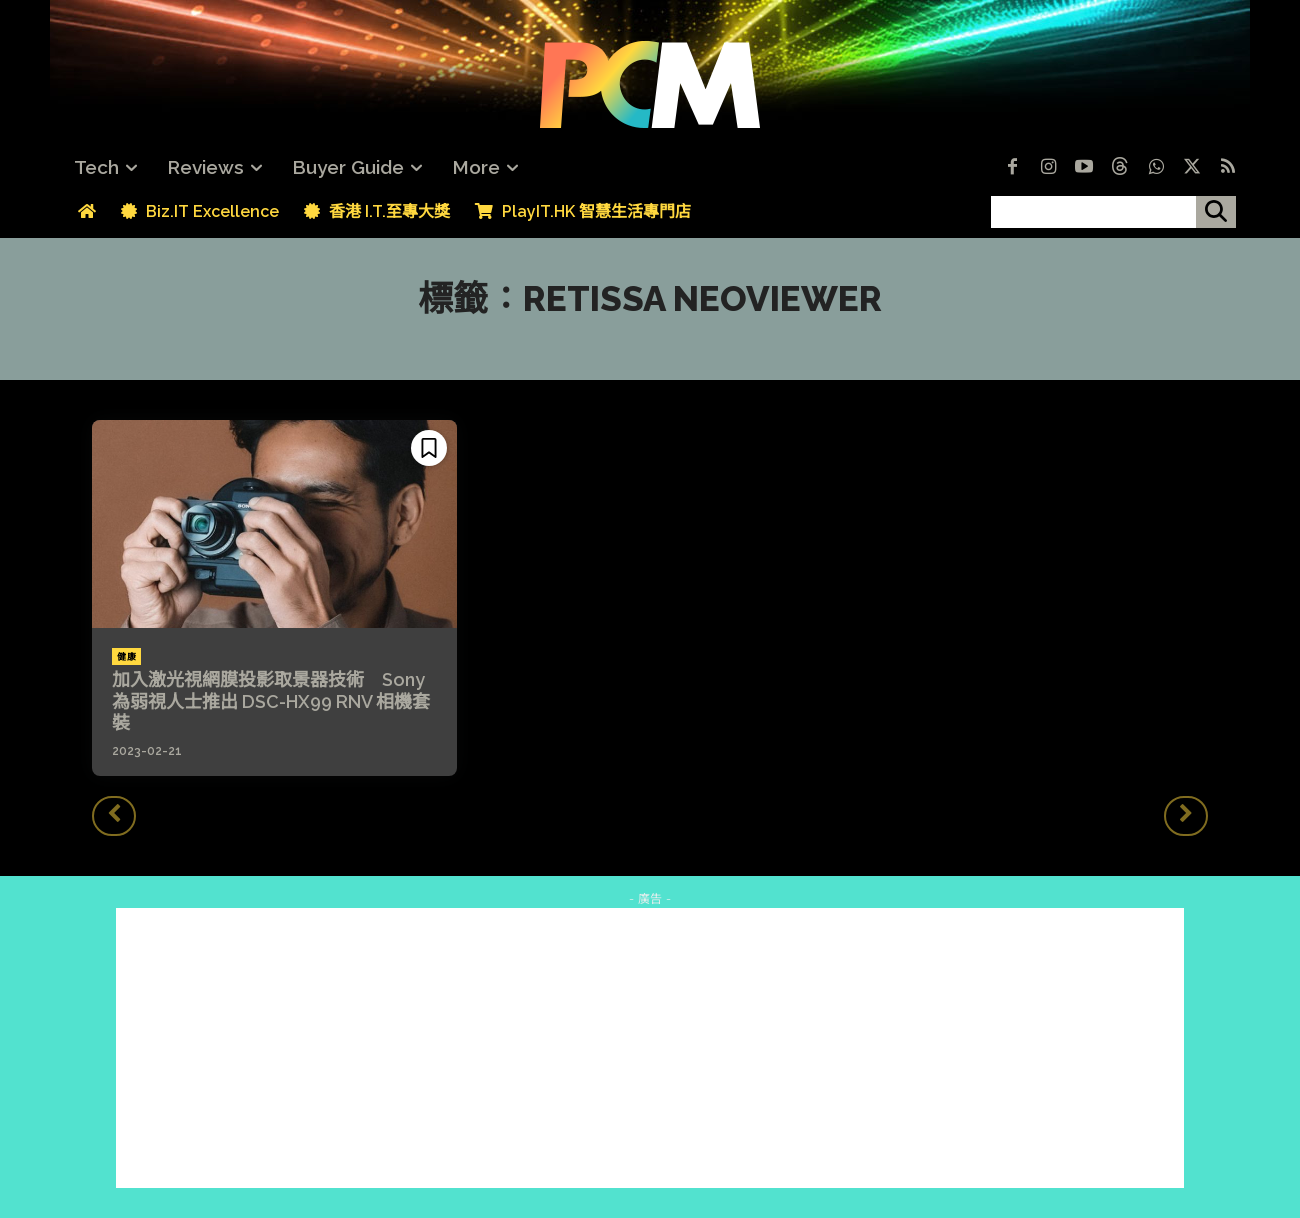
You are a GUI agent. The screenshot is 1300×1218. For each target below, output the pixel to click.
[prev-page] (114, 816)
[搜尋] (1216, 212)
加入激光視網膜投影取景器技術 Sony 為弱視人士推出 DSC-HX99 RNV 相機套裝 (271, 701)
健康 (126, 657)
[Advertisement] (650, 1048)
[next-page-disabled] (1186, 816)
